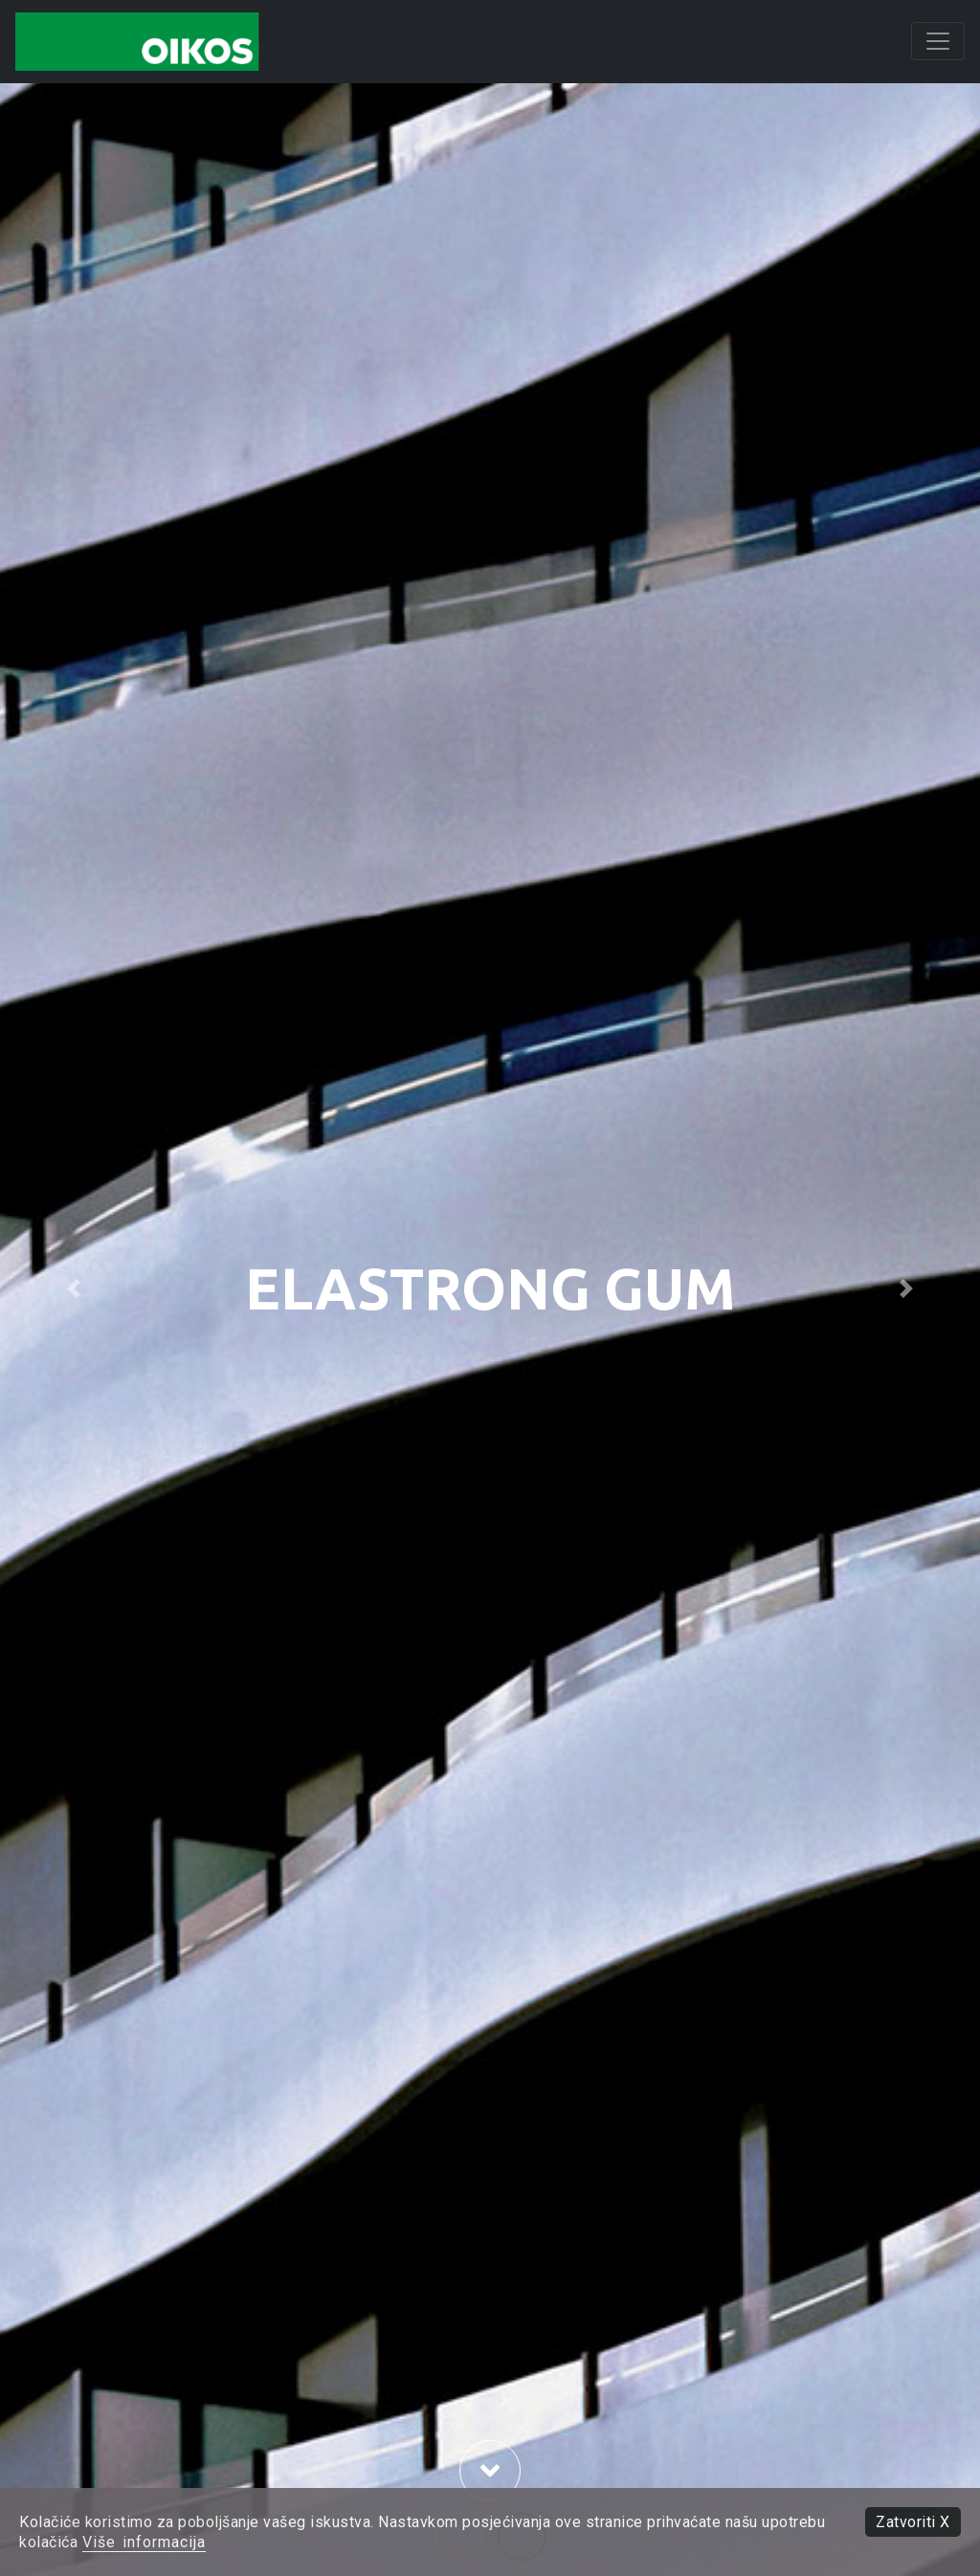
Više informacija (144, 2542)
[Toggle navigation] (938, 41)
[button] (73, 1288)
